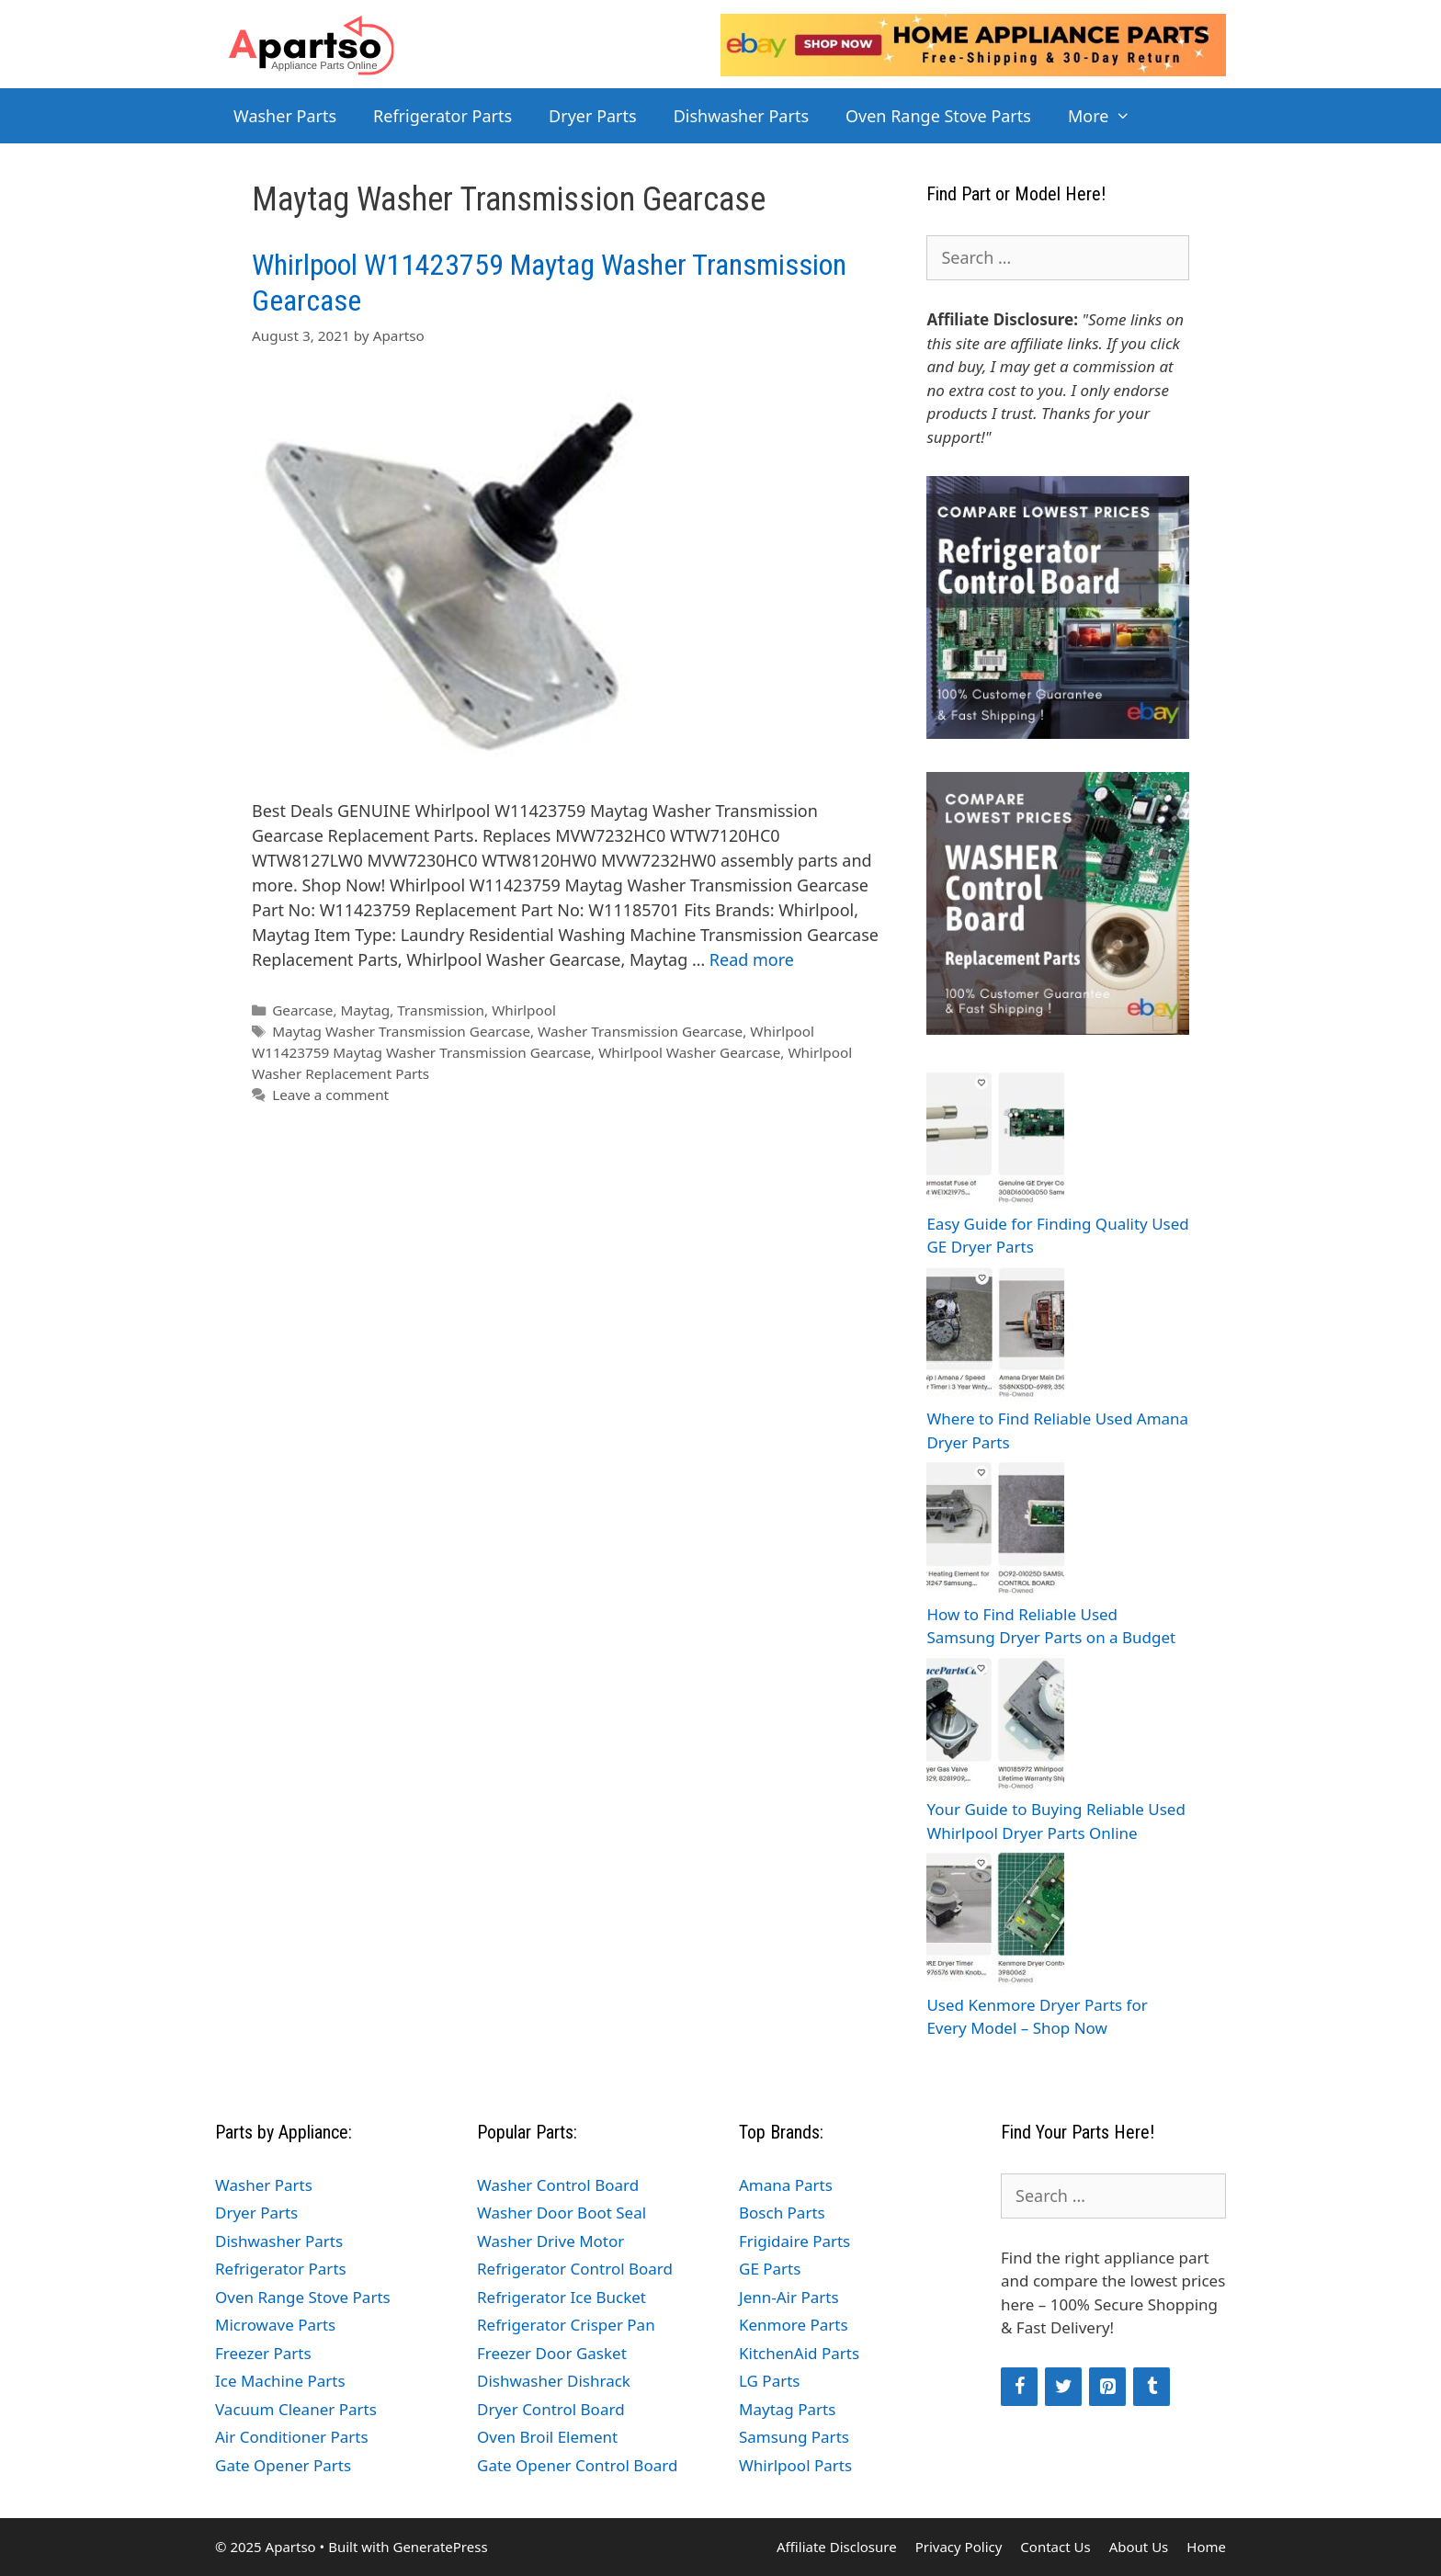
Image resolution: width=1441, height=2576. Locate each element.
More (1109, 115)
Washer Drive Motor (550, 2241)
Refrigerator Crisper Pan (566, 2324)
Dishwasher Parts (741, 116)
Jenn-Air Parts (789, 2297)
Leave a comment (330, 1094)
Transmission (440, 1010)
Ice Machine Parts (280, 2380)
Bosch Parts (782, 2212)
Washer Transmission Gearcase (640, 1031)
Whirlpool (524, 1010)
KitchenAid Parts (799, 2353)
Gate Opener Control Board (577, 2465)
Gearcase (302, 1010)
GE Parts (769, 2268)
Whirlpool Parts (795, 2465)
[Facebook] (1019, 2386)
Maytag (366, 1010)
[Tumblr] (1151, 2386)
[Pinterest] (1107, 2386)
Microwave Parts (275, 2324)
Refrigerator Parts (442, 116)
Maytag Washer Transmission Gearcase (401, 1031)
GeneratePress (439, 2546)
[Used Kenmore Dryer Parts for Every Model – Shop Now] (995, 1921)
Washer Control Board (558, 2185)
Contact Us (1055, 2546)
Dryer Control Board (551, 2409)
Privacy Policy (959, 2546)
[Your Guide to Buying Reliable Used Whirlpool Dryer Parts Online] (995, 1726)
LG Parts (769, 2380)
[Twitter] (1063, 2386)
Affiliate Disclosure (837, 2546)
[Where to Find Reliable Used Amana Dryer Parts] (995, 1336)
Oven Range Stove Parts (938, 116)
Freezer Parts (263, 2353)
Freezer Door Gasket (552, 2353)
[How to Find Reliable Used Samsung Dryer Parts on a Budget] (995, 1530)
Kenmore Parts (793, 2324)
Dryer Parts (593, 116)
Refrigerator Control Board (575, 2268)
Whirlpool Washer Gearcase (689, 1052)
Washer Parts (284, 116)
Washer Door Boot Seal (561, 2212)
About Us (1139, 2546)
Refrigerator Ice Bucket (561, 2297)
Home (1206, 2546)
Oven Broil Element (547, 2436)
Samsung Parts (794, 2436)
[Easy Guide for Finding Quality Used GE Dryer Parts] (995, 1140)
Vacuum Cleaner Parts (296, 2409)
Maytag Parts (787, 2409)
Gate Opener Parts (283, 2465)
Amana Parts (786, 2185)
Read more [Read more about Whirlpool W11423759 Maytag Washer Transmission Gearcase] (751, 959)
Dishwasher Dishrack (553, 2380)
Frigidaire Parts (794, 2241)
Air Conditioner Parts (292, 2436)
